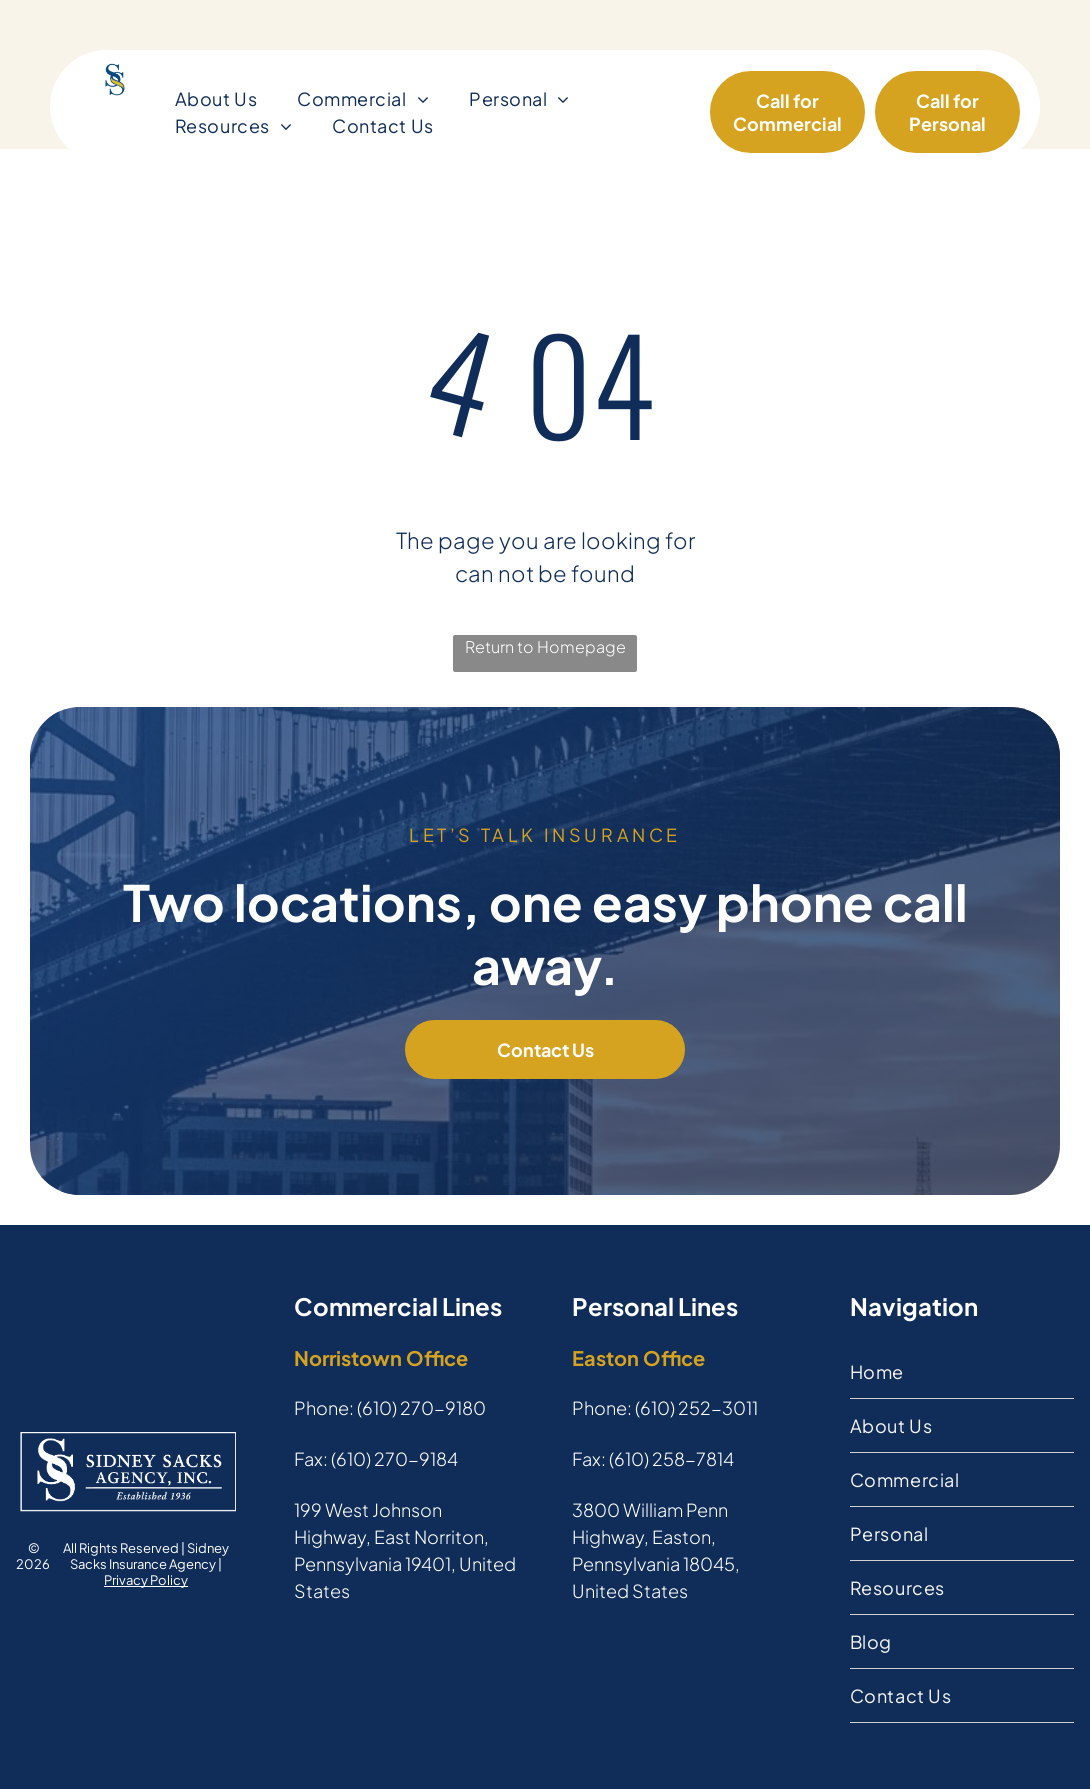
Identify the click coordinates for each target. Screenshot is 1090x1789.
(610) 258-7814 (671, 1458)
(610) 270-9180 (421, 1407)
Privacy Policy (146, 1580)
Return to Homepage (545, 646)
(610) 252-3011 (696, 1407)
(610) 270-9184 (394, 1458)
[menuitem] (216, 98)
